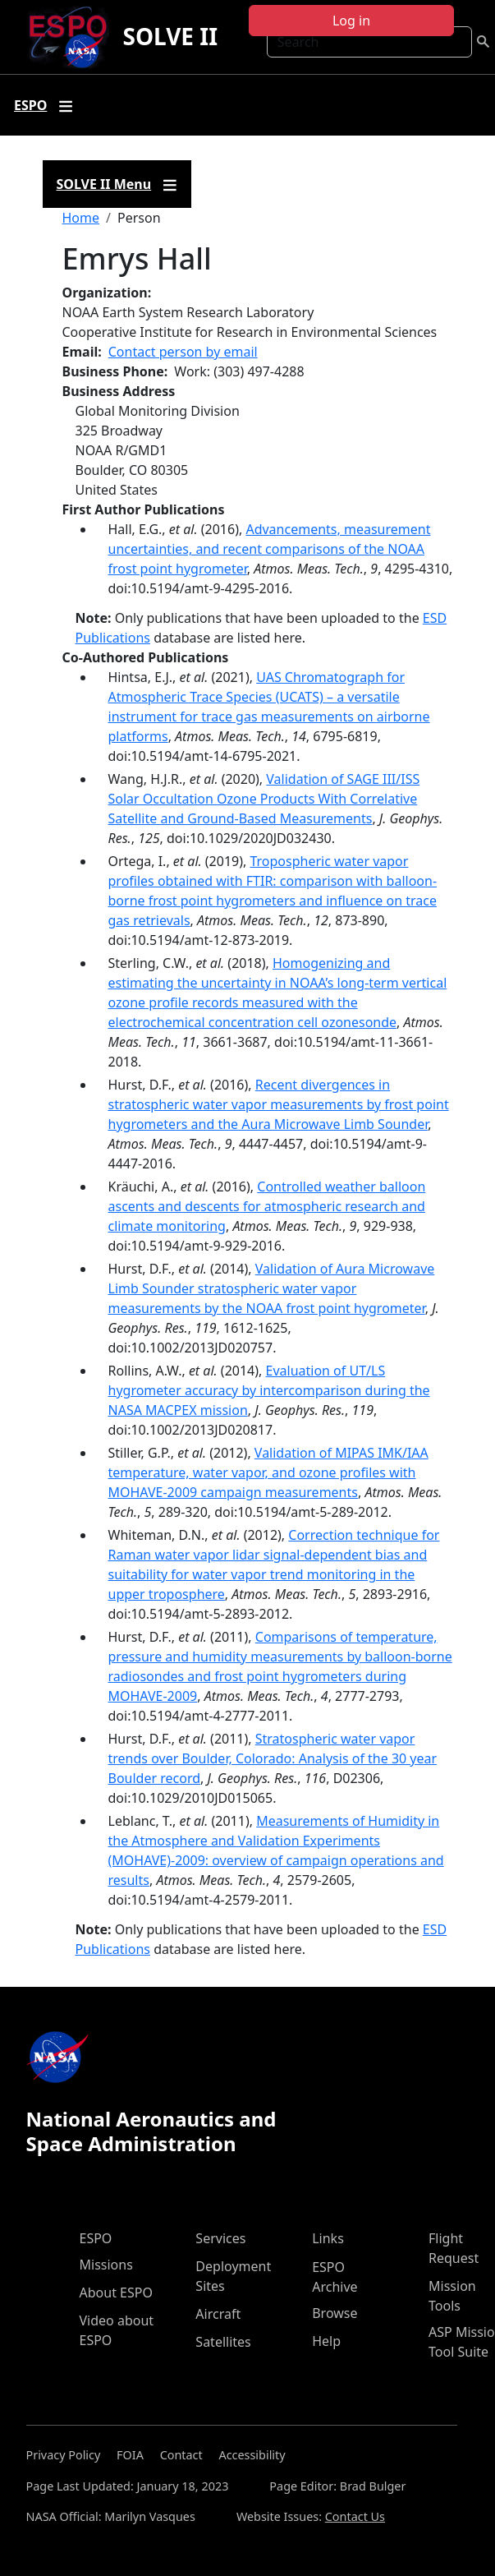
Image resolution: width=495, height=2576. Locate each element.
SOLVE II (170, 36)
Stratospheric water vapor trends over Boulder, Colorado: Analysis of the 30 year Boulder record (273, 1758)
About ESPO (116, 2292)
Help (326, 2341)
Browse (334, 2313)
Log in (351, 21)
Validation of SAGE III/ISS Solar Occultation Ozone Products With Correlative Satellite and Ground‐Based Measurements (264, 798)
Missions (106, 2265)
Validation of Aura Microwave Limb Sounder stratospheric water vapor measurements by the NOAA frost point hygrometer (271, 1288)
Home (81, 218)
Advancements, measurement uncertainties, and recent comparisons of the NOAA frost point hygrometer (269, 549)
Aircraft (218, 2314)
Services (220, 2238)
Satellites (222, 2342)
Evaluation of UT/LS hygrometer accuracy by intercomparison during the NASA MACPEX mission (269, 1390)
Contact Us (355, 2516)
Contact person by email (183, 352)
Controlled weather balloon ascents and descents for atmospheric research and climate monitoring (267, 1206)
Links (328, 2238)
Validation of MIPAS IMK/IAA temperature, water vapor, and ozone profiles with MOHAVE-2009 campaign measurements (268, 1472)
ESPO (96, 2238)
